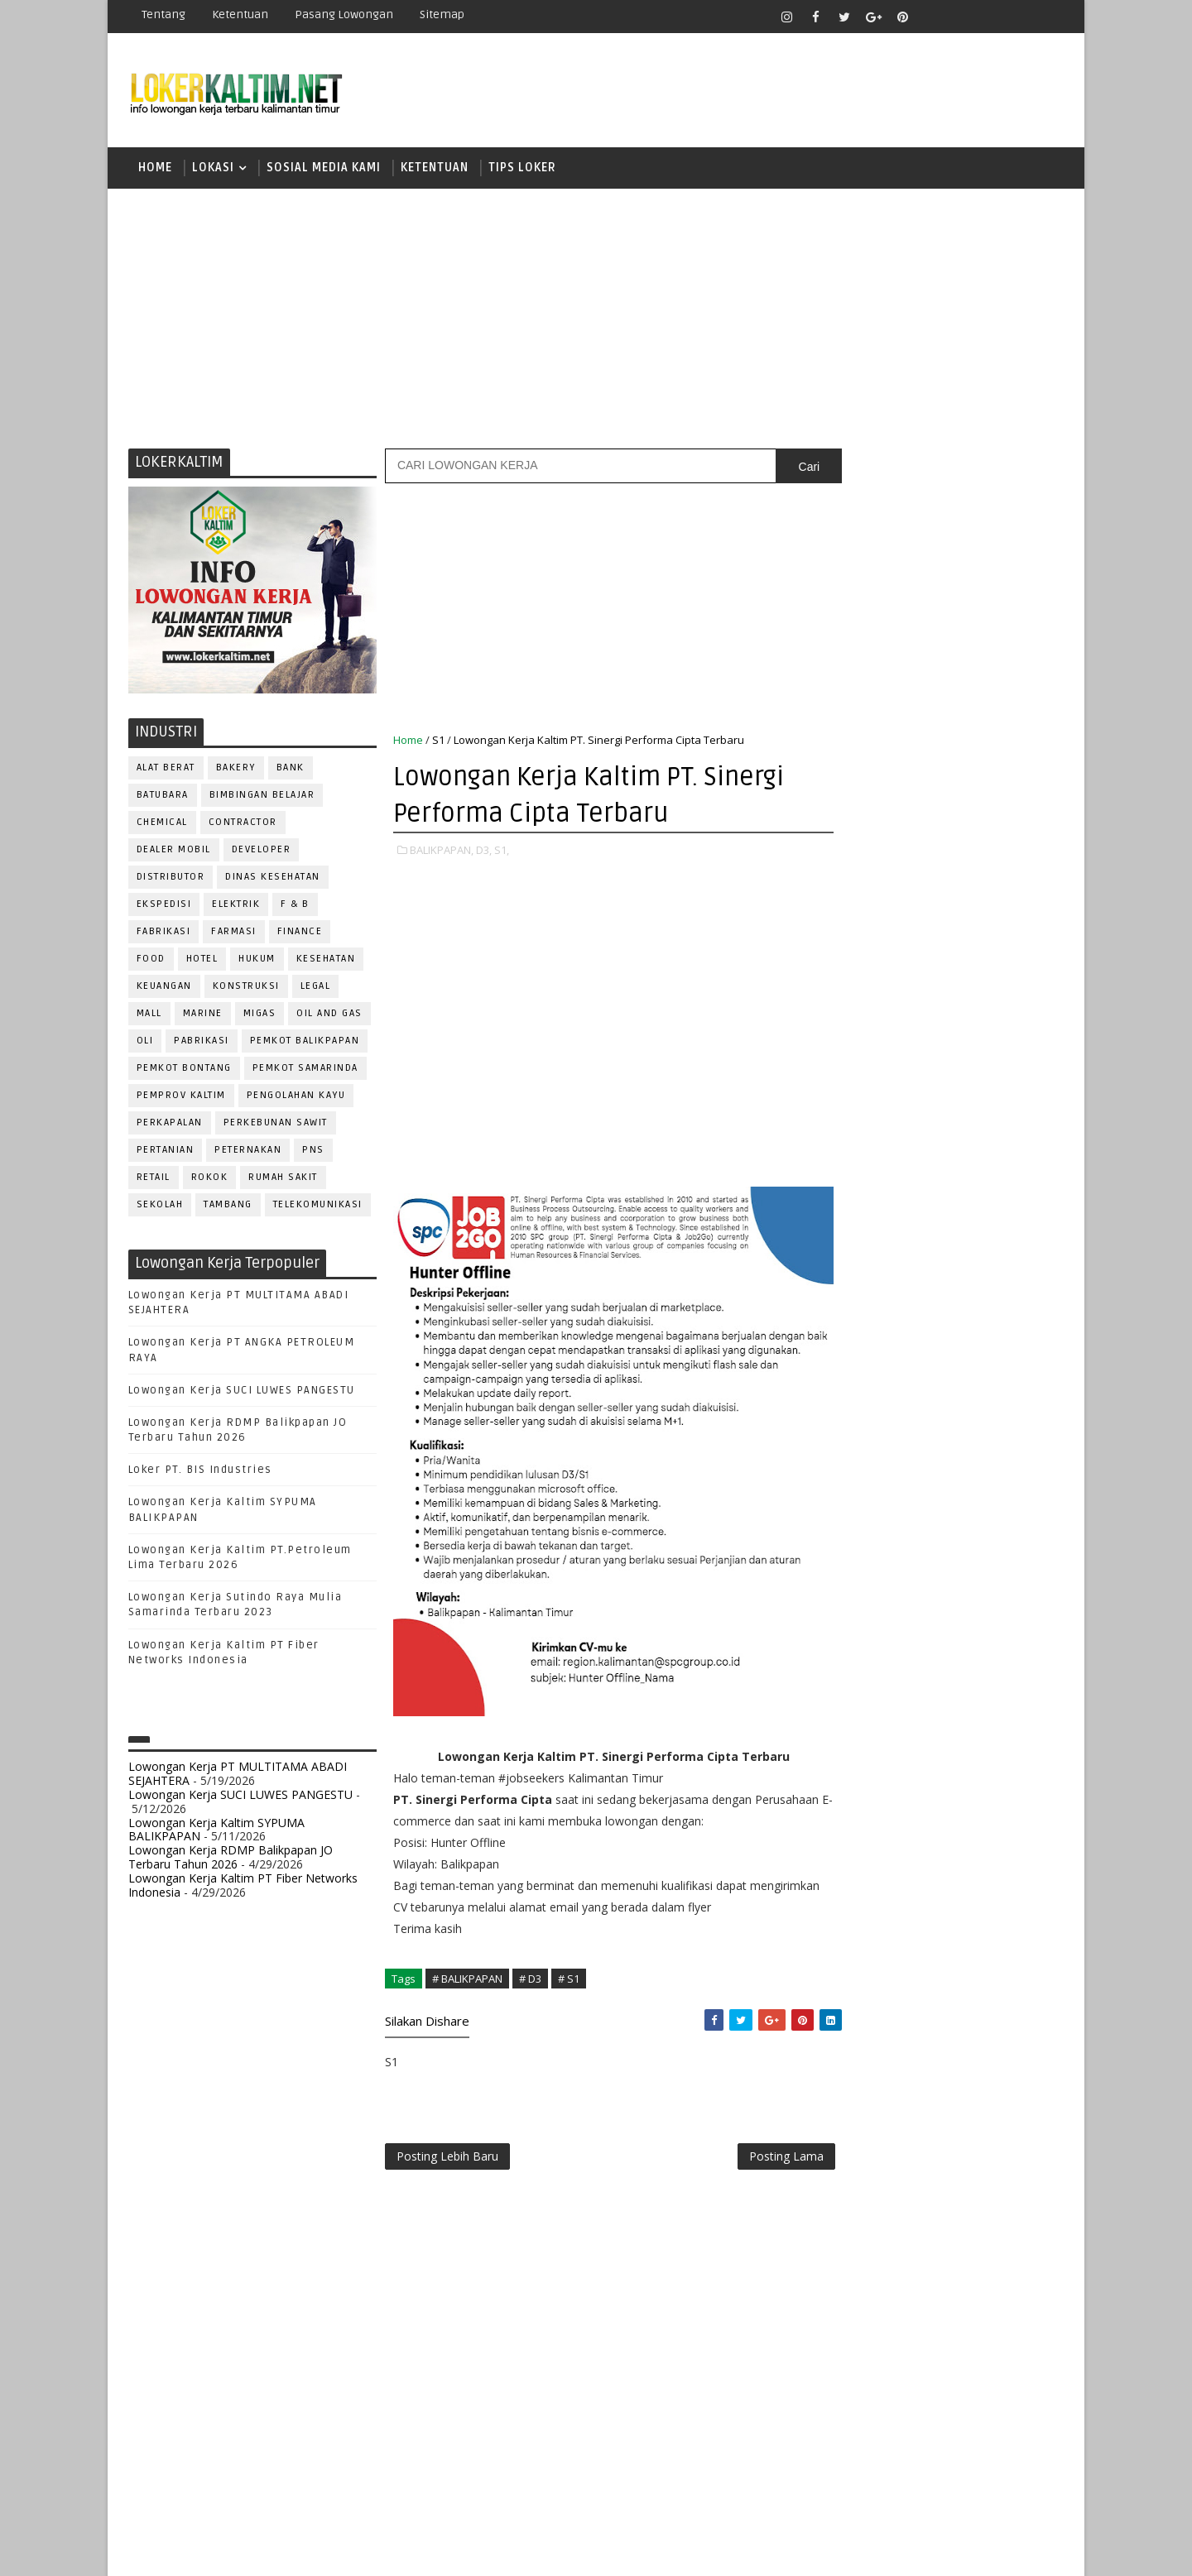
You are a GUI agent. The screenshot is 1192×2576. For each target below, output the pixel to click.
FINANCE (300, 934)
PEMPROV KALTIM (181, 1097)
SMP (845, 1226)
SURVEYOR (903, 1781)
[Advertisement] (596, 318)
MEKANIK (927, 1535)
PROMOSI (942, 1617)
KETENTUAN (435, 169)
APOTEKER (984, 1344)
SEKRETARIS (925, 1754)
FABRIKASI (164, 934)
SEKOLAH (160, 1207)
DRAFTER (926, 1426)
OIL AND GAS (330, 1016)
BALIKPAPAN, (441, 852)
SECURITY (848, 1754)
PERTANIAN (166, 1152)
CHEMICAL (162, 824)
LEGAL (315, 988)
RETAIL (154, 1179)
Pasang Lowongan (344, 14)
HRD (968, 1481)
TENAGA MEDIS (861, 1808)
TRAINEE (941, 1808)
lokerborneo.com (692, 2551)
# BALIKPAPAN (467, 1981)
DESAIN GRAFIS (987, 1399)
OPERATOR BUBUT (945, 1563)
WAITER (842, 1836)
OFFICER (993, 1535)
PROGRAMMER (860, 1617)
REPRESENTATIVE (867, 1699)
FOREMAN (1009, 1453)
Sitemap (442, 14)
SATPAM (897, 1726)
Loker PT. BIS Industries (200, 1472)
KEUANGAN (164, 988)
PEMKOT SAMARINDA (305, 1070)
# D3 (530, 1981)
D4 (840, 1053)
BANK (290, 770)
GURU (923, 1481)
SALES (840, 1726)
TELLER (969, 1781)
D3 (840, 1024)
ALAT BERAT (166, 770)
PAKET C (857, 1111)
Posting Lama (751, 2160)
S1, (501, 852)
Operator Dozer (870, 1590)
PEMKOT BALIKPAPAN (305, 1043)
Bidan (970, 1371)
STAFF (839, 1781)
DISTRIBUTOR (171, 879)
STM (845, 1255)
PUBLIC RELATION (869, 1644)
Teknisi (1004, 1808)
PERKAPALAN (170, 1125)
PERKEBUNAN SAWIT (275, 1125)
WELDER (902, 1836)
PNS (314, 1152)
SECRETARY (967, 1726)
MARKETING (853, 1535)
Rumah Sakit (284, 1179)
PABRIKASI (202, 1043)
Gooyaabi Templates (422, 2551)
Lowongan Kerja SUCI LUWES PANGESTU (241, 1392)
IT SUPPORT (854, 1508)
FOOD (151, 961)
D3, (484, 852)
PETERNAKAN (248, 1152)
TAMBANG (228, 1207)
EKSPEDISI (164, 906)
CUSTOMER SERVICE (875, 1399)
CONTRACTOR (243, 824)
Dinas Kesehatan (273, 879)
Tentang (163, 14)
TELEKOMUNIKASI (318, 1207)
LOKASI (213, 169)
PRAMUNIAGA (1014, 1590)
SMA (845, 1168)
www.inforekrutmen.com (881, 1938)
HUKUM (257, 961)
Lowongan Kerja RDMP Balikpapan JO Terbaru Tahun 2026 (230, 1859)
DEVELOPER (261, 852)
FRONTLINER (856, 1481)
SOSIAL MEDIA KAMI (324, 169)
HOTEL (202, 961)
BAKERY (236, 770)
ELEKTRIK (237, 906)
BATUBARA (163, 797)
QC (899, 1672)
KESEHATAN (326, 961)
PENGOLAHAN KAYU (296, 1097)
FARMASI (234, 934)
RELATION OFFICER (976, 1672)
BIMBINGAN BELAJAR (262, 797)
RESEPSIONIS (967, 1699)
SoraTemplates (232, 2551)
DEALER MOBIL (174, 852)
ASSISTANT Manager (878, 1371)
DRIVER (988, 1426)
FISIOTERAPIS (928, 1453)
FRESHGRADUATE (883, 1082)
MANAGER (982, 1508)
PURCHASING (968, 1644)
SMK (845, 1197)
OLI (145, 1043)
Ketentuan (240, 14)
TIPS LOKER (522, 169)
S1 (438, 742)
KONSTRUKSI (246, 988)
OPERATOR (851, 1563)
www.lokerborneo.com (876, 1924)
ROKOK (209, 1179)
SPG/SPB (1002, 1754)
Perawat (847, 1672)
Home (155, 169)
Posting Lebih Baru (447, 2160)
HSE (1010, 1481)
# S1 (568, 1981)
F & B (295, 906)
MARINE (203, 1016)
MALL (149, 1016)
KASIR (921, 1508)
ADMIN (841, 1344)
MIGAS (259, 1016)
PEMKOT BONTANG (184, 1070)
